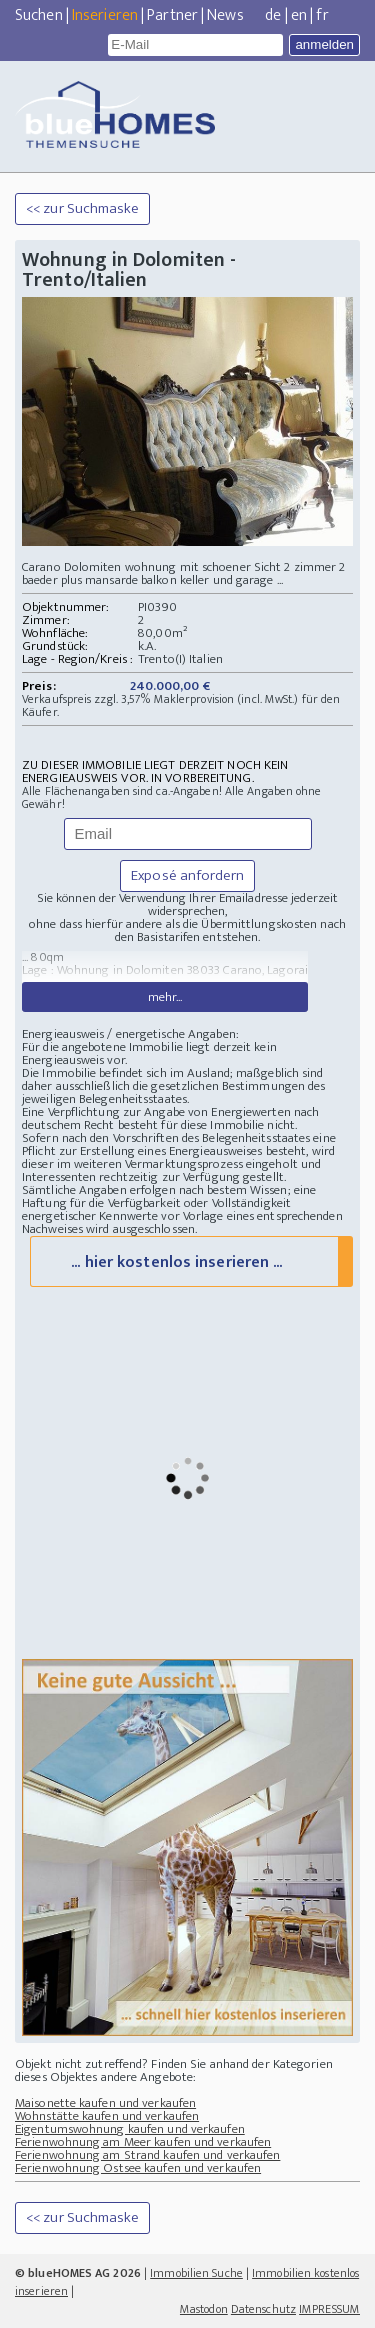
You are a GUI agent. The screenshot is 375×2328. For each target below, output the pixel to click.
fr (322, 15)
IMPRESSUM (329, 2309)
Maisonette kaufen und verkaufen (105, 2103)
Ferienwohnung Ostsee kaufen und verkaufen (138, 2168)
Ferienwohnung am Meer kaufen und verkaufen (143, 2142)
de (273, 15)
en (299, 15)
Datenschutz (263, 2309)
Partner (172, 15)
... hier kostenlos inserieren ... (176, 1262)
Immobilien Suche (196, 2273)
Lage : (39, 970)
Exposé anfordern (187, 875)
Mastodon (204, 2309)
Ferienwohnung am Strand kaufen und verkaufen (147, 2155)
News (225, 15)
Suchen (39, 15)
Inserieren (105, 15)
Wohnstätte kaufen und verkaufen (107, 2116)
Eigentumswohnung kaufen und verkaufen (130, 2129)
